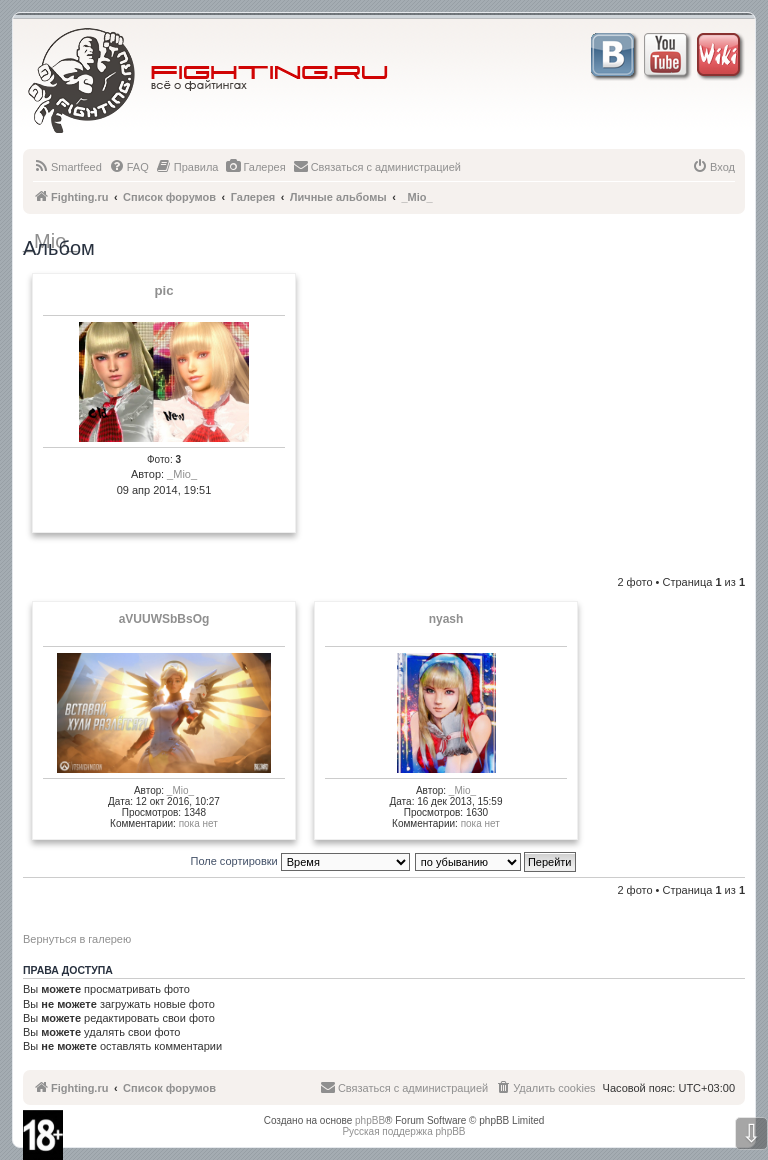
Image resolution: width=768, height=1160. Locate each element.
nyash (446, 619)
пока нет (198, 823)
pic (163, 291)
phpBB (370, 1120)
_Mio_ (182, 474)
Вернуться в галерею (77, 939)
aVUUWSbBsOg (164, 619)
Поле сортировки (300, 861)
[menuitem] (67, 167)
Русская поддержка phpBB (403, 1131)
